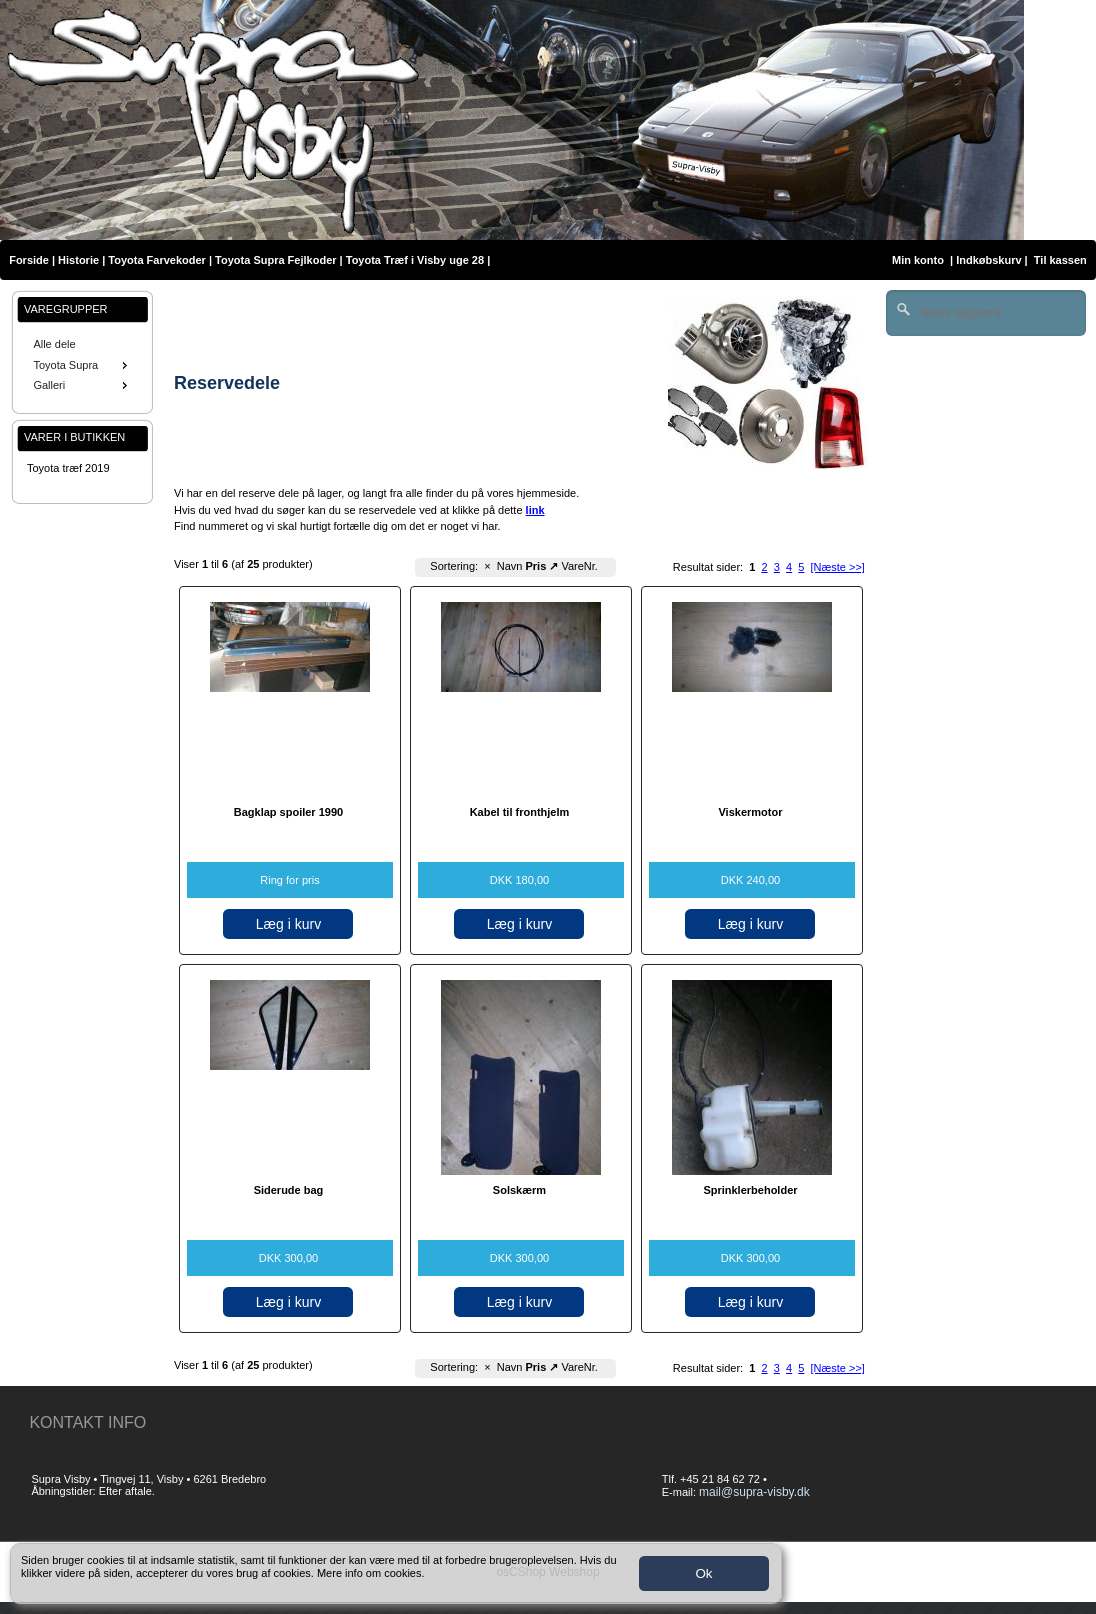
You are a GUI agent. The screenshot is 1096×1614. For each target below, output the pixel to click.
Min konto (918, 260)
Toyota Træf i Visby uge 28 (415, 260)
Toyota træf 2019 (68, 468)
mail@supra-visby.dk (754, 1492)
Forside (29, 260)
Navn (510, 566)
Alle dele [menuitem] (54, 344)
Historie (78, 260)
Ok (703, 1573)
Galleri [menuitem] (82, 385)
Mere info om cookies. (371, 1573)
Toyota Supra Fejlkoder (275, 260)
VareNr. (579, 566)
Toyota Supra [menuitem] (82, 365)
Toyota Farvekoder (157, 260)
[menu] (82, 365)
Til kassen (1062, 260)
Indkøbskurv (988, 260)
